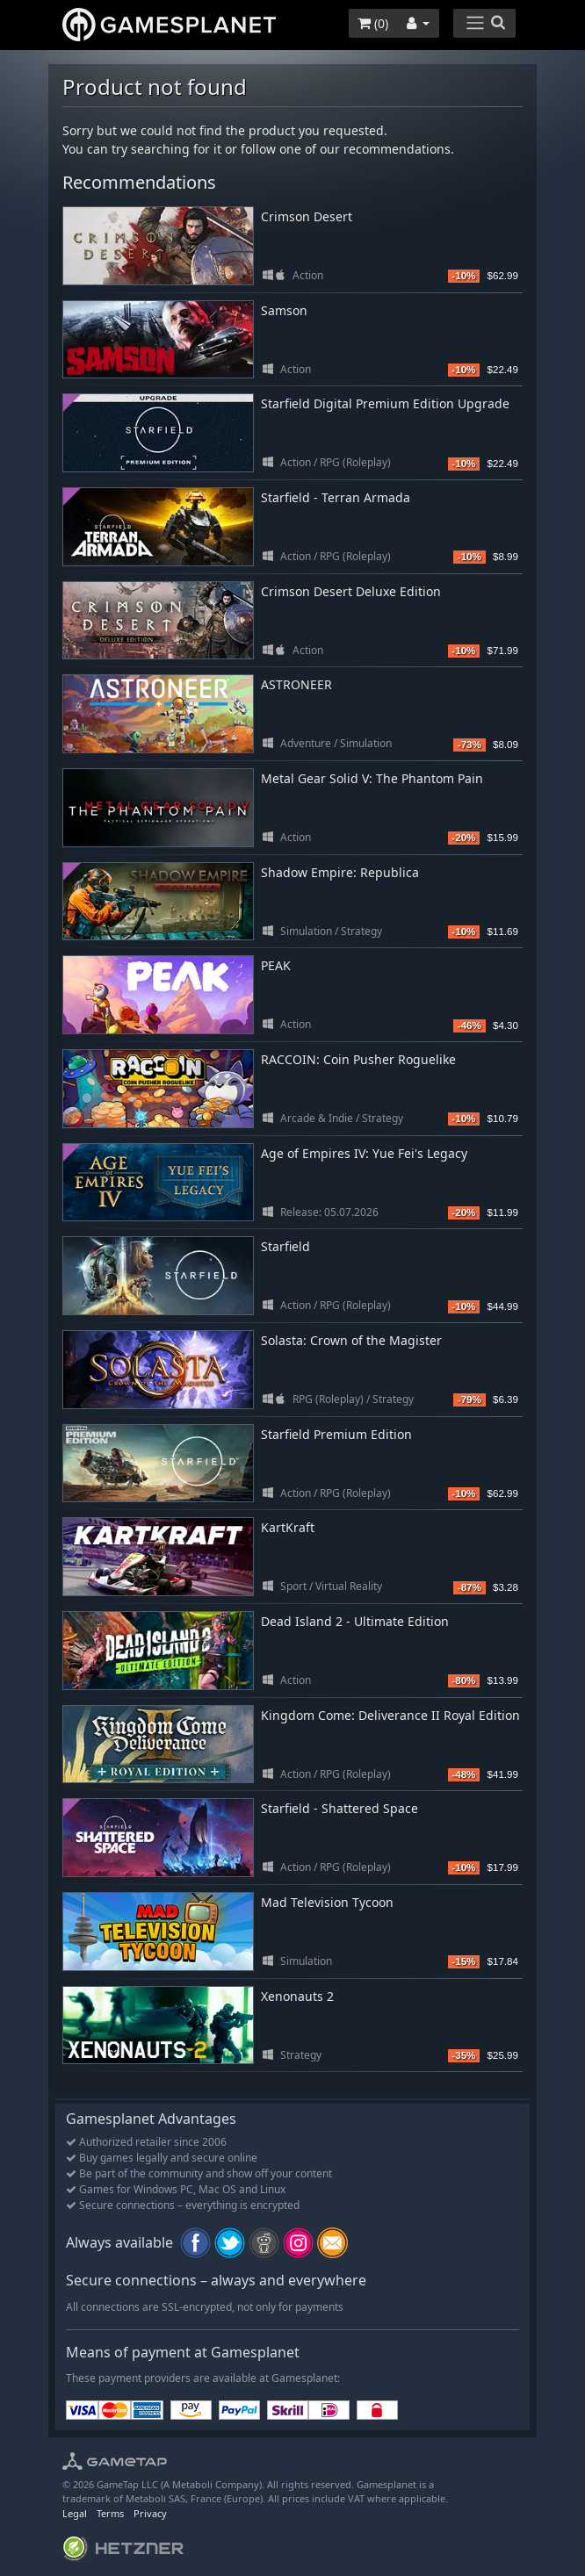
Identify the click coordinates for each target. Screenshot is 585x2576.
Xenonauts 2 (297, 1996)
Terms (110, 2513)
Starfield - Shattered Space (339, 1808)
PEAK (276, 965)
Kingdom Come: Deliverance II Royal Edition (390, 1715)
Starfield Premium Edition (336, 1434)
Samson (284, 310)
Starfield (285, 1246)
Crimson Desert (306, 216)
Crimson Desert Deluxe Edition (351, 591)
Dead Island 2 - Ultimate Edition (355, 1621)
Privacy (150, 2513)
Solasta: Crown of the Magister (351, 1340)
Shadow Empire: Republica (340, 872)
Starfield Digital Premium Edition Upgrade (385, 403)
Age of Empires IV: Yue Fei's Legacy (364, 1153)
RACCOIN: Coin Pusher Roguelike (358, 1059)
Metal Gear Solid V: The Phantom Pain (372, 778)
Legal (74, 2513)
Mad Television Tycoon (327, 1902)
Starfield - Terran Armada (335, 497)
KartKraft (287, 1527)
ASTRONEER (296, 684)
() (373, 23)
